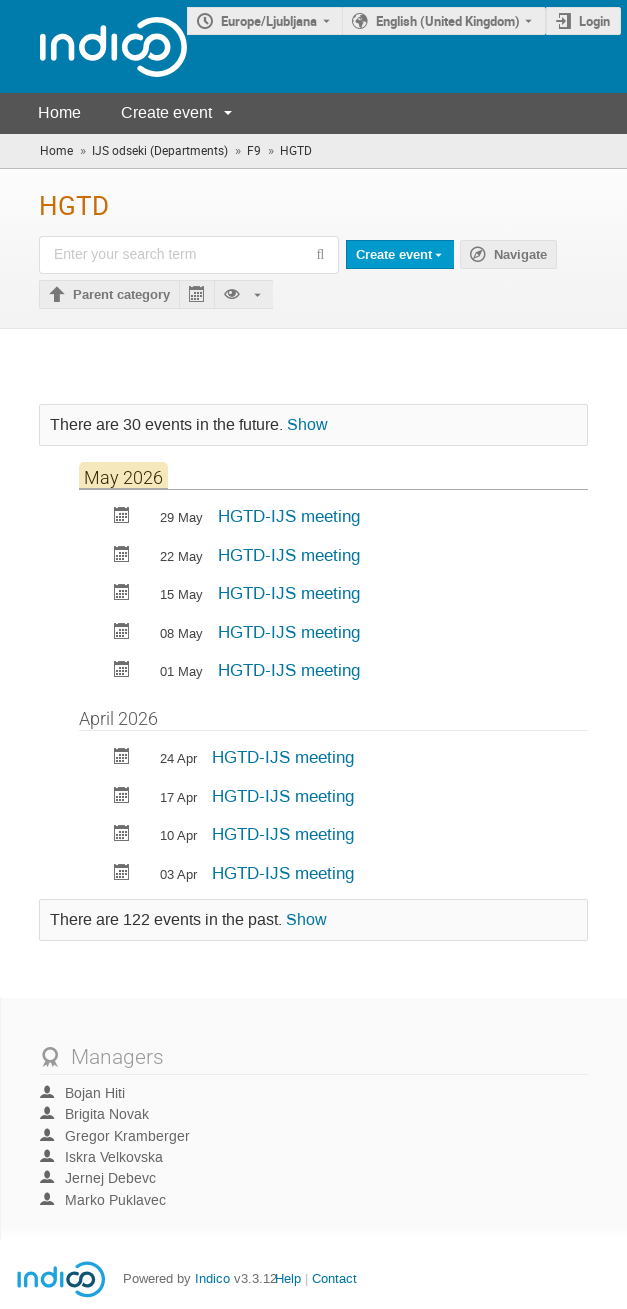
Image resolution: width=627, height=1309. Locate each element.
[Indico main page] (93, 46)
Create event (166, 112)
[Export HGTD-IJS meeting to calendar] (122, 517)
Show (307, 425)
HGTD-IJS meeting (289, 516)
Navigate (520, 255)
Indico (212, 1278)
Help (288, 1278)
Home (59, 112)
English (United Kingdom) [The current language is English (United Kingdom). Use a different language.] (448, 21)
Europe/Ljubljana (269, 21)
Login (594, 21)
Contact (334, 1278)
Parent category (121, 295)
